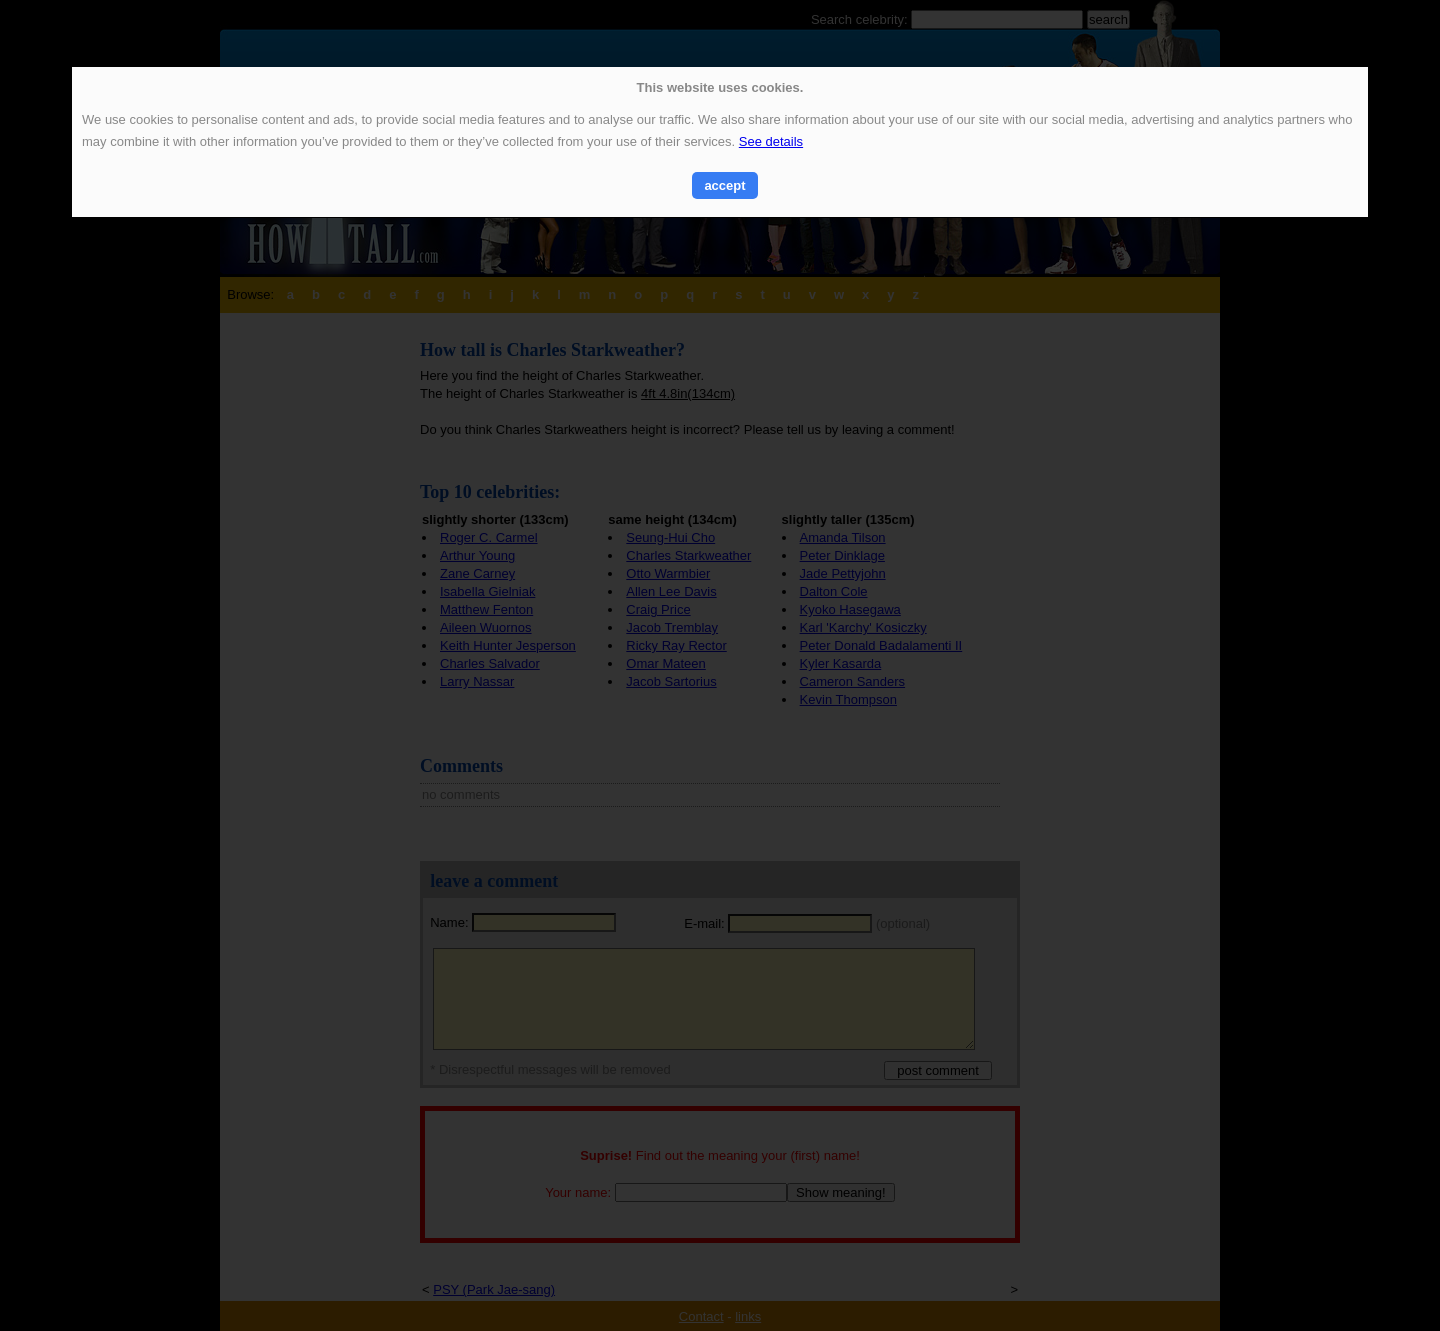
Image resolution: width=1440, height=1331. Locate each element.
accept (724, 185)
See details (771, 141)
